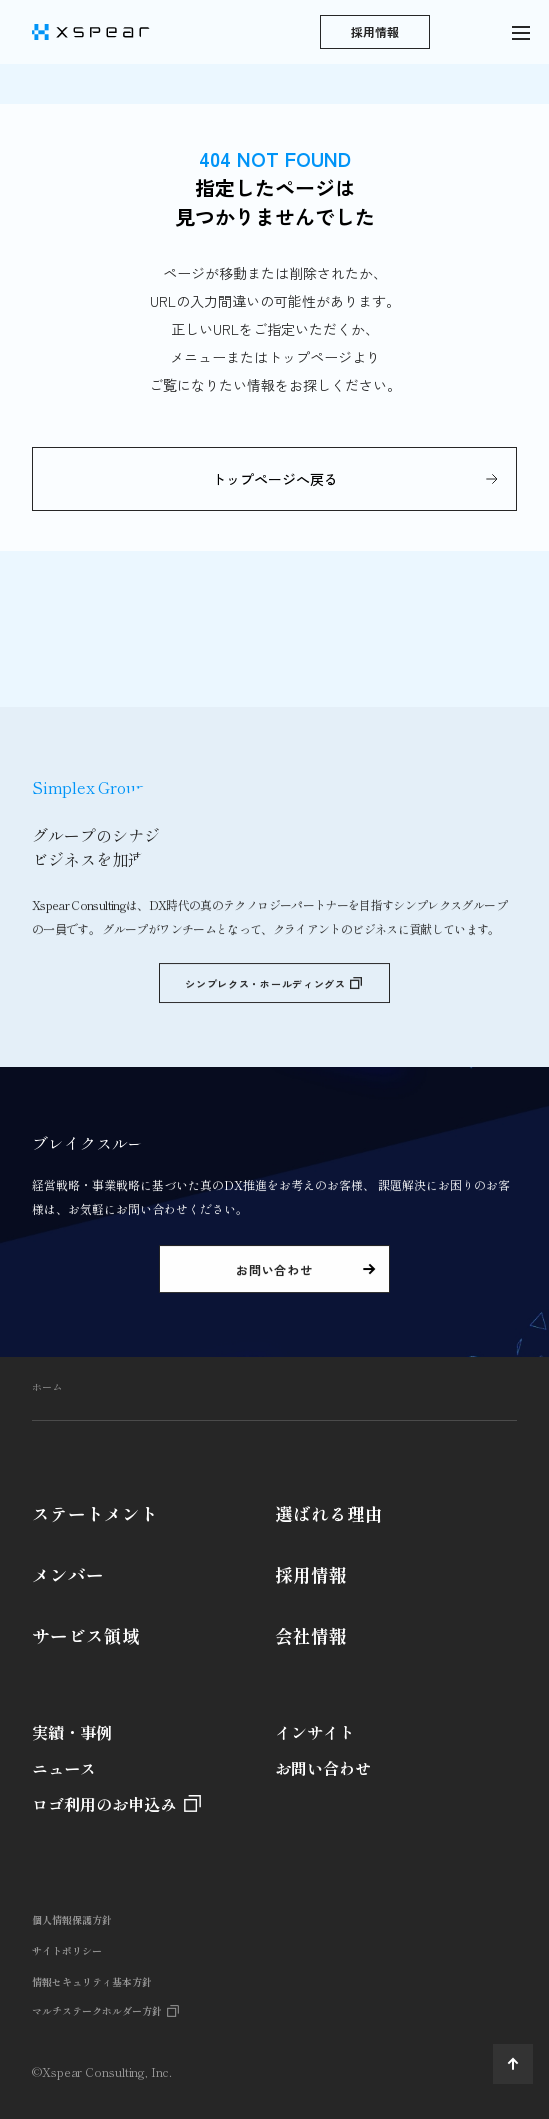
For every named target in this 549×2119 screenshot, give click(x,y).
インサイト (315, 1732)
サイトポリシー (67, 1950)
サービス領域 (86, 1635)
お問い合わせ (323, 1768)
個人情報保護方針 (72, 1919)
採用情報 (311, 1574)
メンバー (68, 1574)
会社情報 (311, 1635)
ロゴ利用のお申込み (104, 1804)
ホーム (47, 1386)
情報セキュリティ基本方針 (92, 1981)
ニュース (64, 1768)
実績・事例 (72, 1732)
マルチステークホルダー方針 (97, 2010)
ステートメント (95, 1513)
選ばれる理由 (329, 1513)
